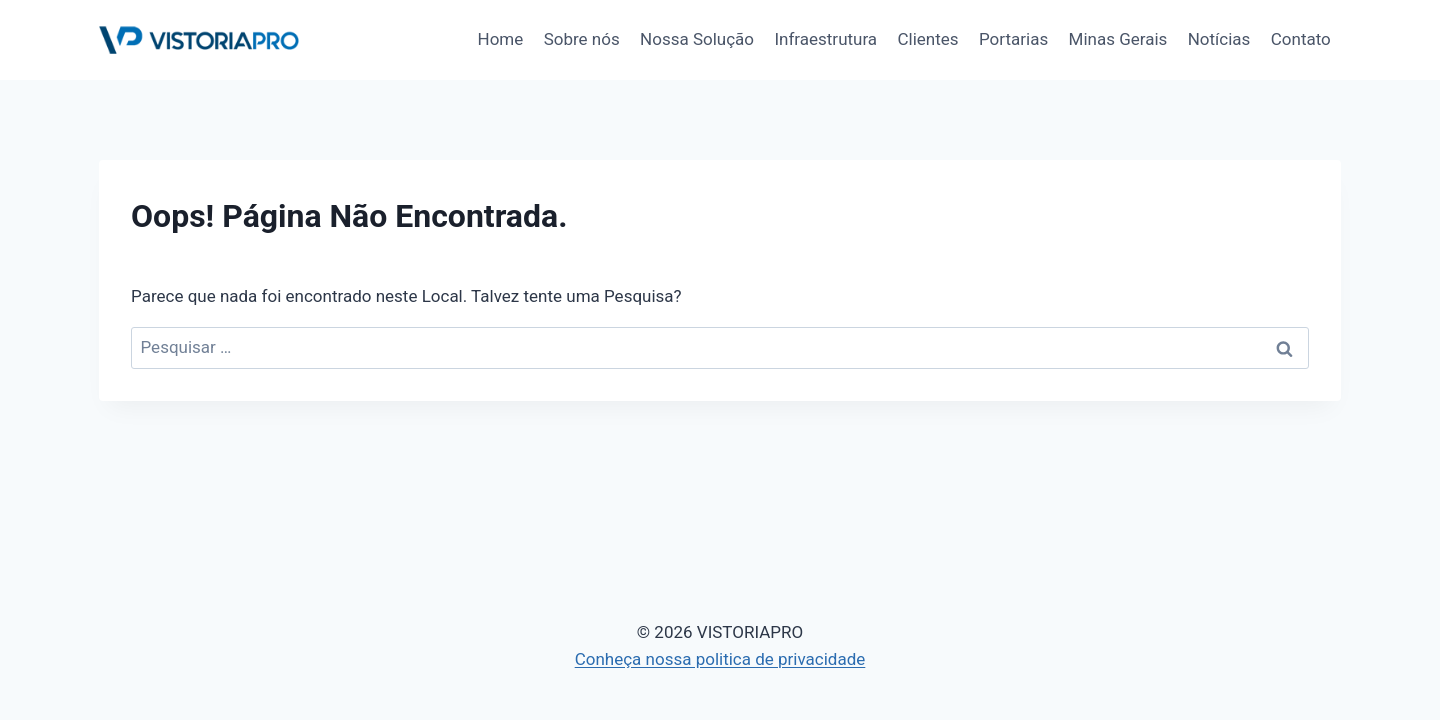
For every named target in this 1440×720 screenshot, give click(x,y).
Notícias (1219, 39)
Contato (1301, 39)
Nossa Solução (697, 39)
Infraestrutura (825, 39)
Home (501, 39)
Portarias (1013, 39)
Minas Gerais (1118, 39)
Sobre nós (582, 39)
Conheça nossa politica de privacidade (720, 659)
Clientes (928, 39)
